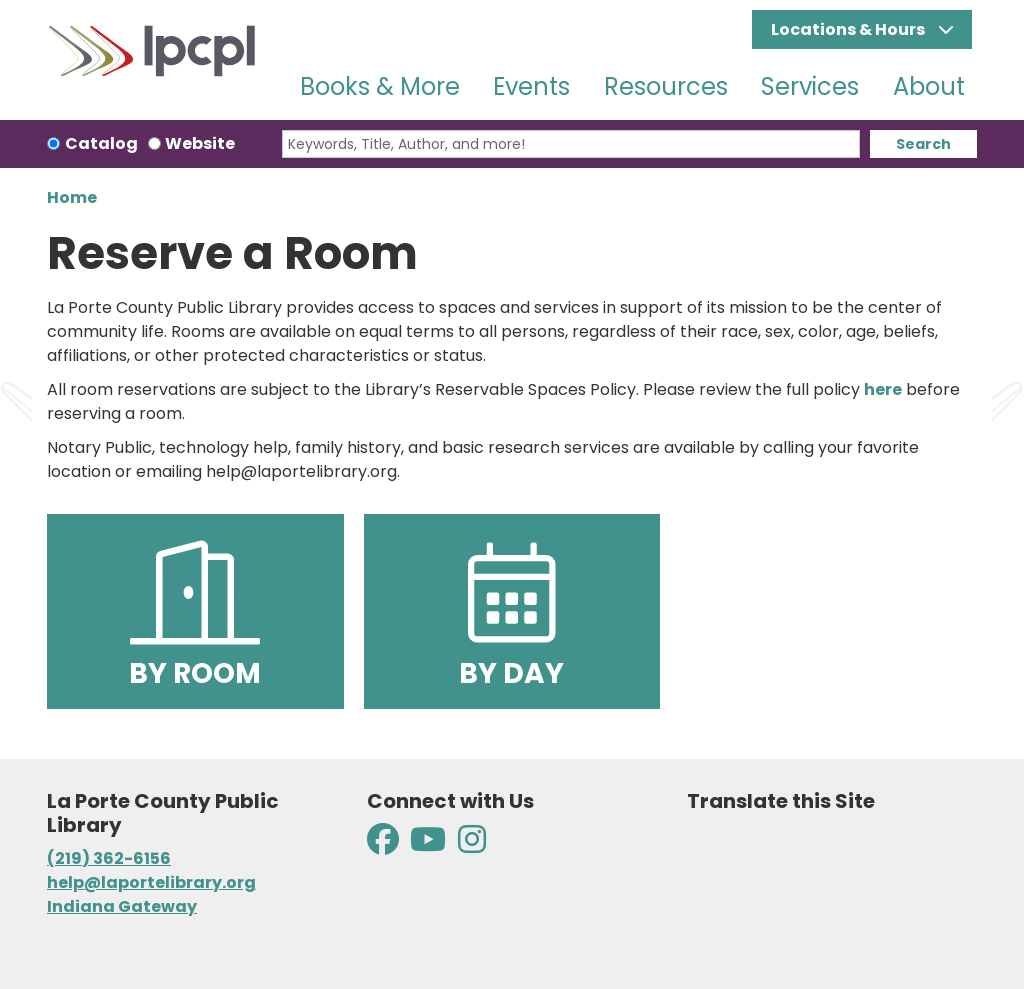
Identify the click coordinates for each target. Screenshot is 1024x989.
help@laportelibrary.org (151, 882)
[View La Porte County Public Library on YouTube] (428, 845)
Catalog (101, 143)
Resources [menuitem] (666, 86)
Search (923, 144)
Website (200, 143)
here (883, 389)
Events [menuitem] (531, 86)
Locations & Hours (849, 29)
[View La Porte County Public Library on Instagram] (472, 845)
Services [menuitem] (810, 86)
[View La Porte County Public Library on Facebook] (384, 845)
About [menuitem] (929, 86)
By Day (511, 614)
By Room (195, 614)
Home (72, 197)
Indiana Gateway (122, 906)
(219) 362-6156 (109, 858)
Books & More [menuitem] (380, 86)
